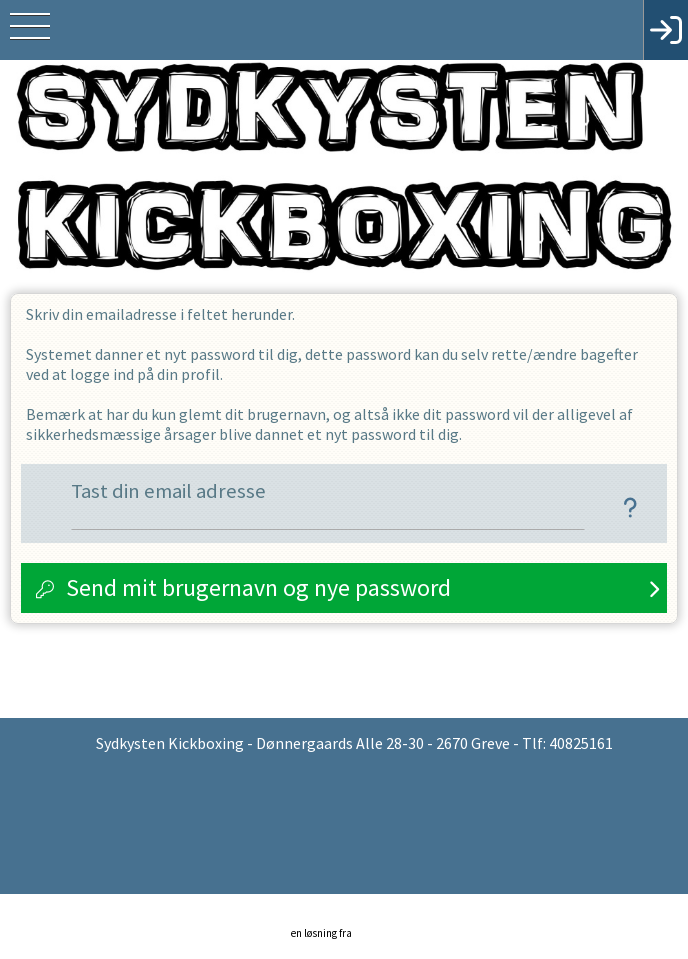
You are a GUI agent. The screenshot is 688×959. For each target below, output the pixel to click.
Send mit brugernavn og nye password (258, 587)
